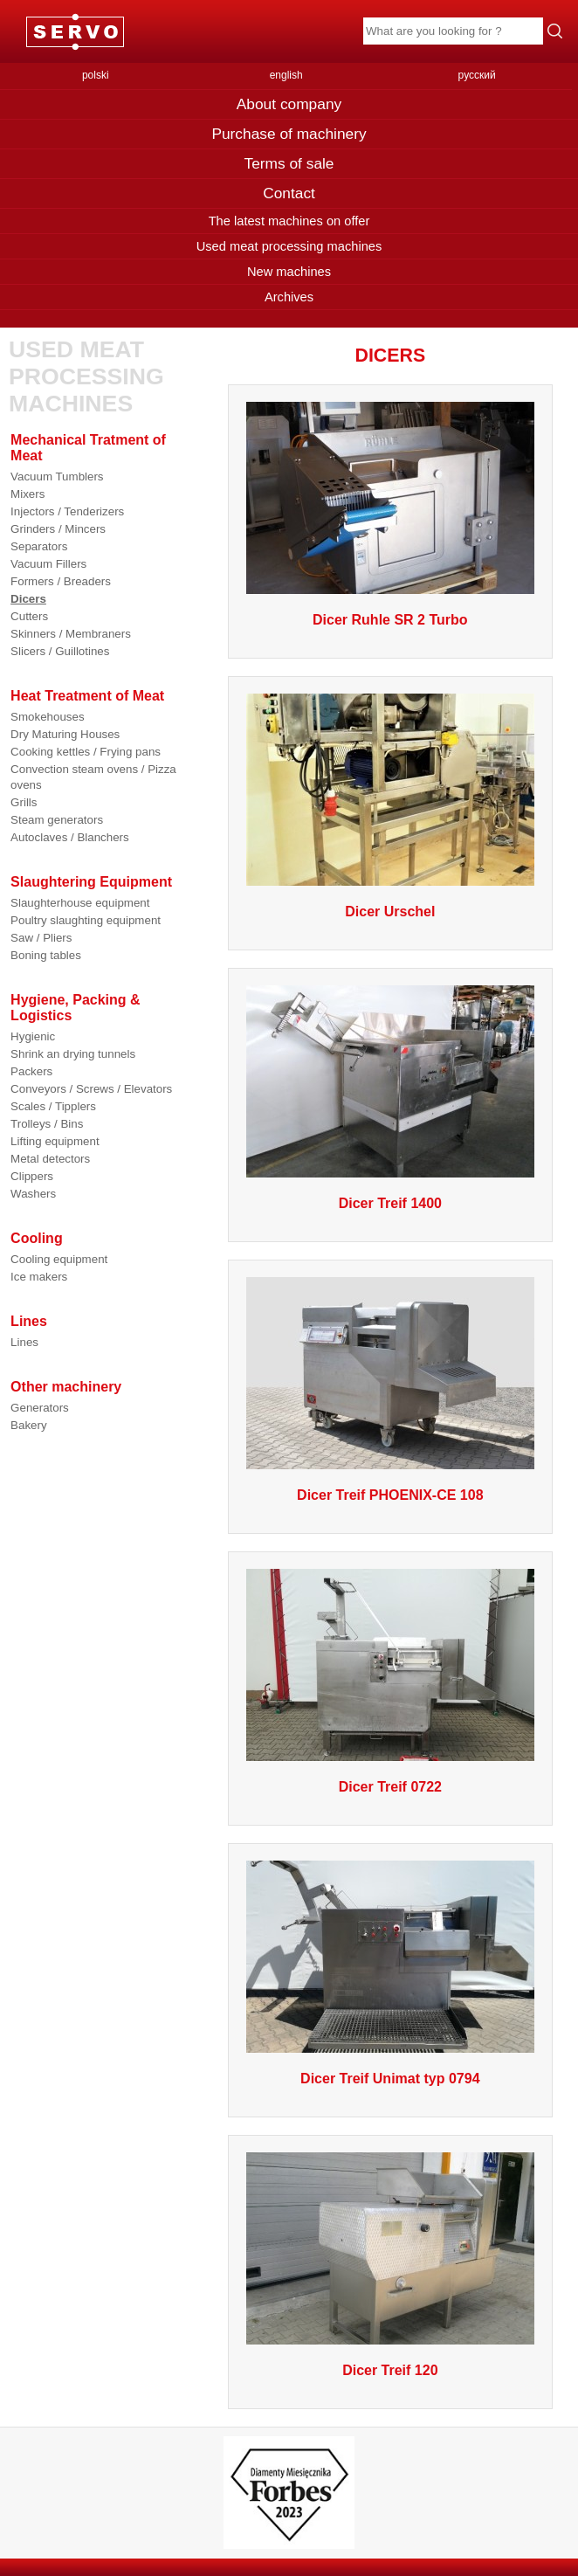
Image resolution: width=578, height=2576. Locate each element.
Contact (289, 193)
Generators (39, 1407)
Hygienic (32, 1036)
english (286, 75)
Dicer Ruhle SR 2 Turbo (390, 619)
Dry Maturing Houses (65, 734)
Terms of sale (289, 163)
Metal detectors (50, 1158)
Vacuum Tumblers (56, 476)
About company (289, 104)
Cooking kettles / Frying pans (85, 751)
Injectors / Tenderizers (67, 511)
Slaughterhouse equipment (79, 902)
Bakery (28, 1425)
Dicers (28, 598)
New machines (289, 272)
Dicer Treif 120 (389, 2370)
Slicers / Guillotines (59, 651)
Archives (289, 297)
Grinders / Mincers (58, 528)
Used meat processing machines (289, 246)
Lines (24, 1342)
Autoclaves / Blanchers (69, 837)
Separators (38, 546)
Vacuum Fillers (48, 563)
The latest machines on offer (289, 221)
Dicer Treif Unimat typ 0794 (389, 2078)
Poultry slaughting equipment (85, 920)
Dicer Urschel (390, 911)
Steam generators (56, 819)
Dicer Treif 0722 (390, 1786)
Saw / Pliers (41, 937)
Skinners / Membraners (70, 633)
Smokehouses (47, 716)
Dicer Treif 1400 (390, 1203)
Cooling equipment (58, 1259)
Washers (33, 1193)
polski (95, 75)
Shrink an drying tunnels (72, 1053)
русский (477, 75)
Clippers (31, 1176)
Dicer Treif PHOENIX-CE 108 (390, 1495)
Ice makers (38, 1276)
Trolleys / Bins (46, 1123)
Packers (31, 1071)
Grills (23, 802)
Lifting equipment (55, 1141)
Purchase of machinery (288, 133)
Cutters (29, 616)
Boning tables (45, 955)
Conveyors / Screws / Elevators (91, 1088)
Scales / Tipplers (53, 1106)
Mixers (27, 494)
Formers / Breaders (60, 581)
